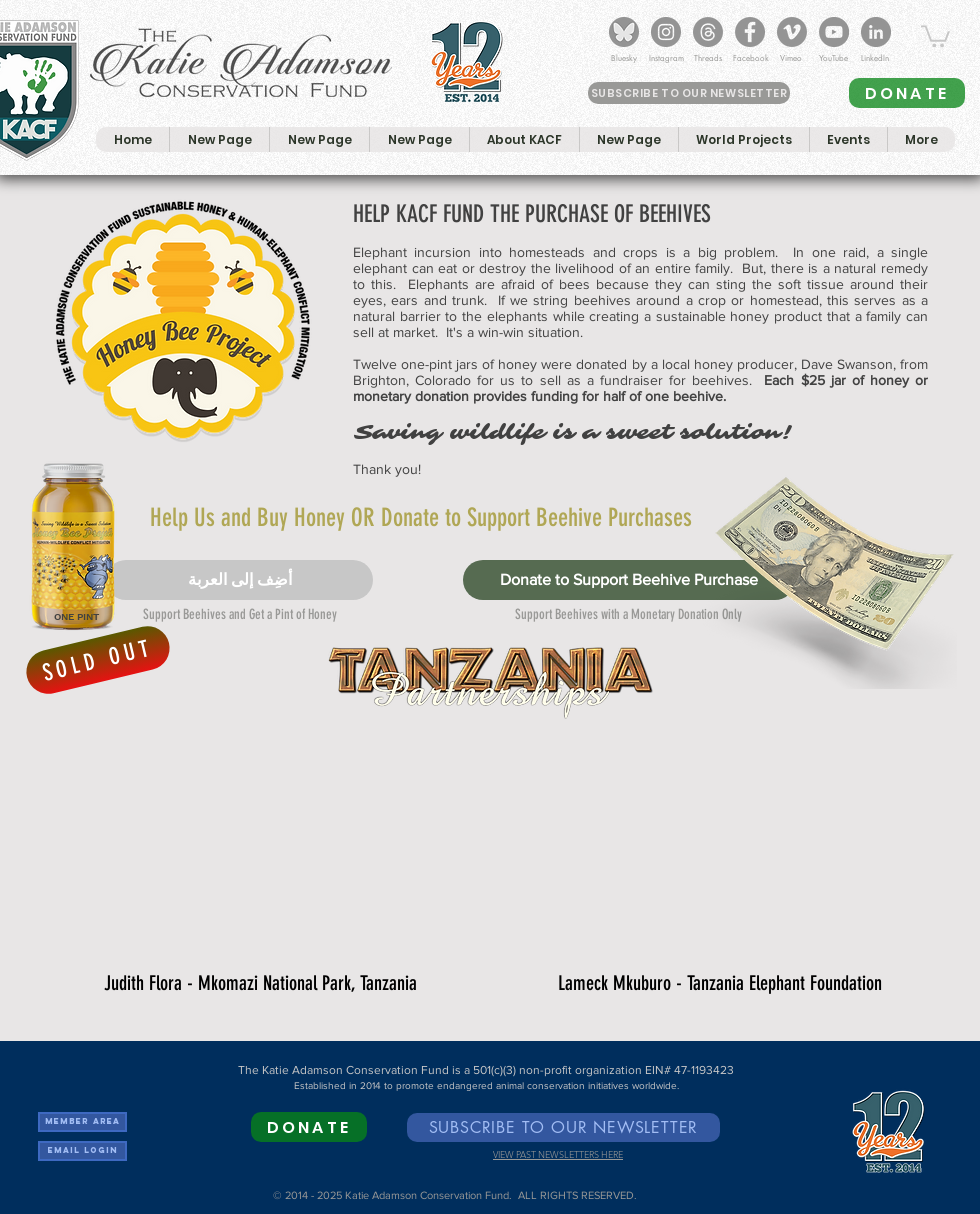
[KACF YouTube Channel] (834, 32)
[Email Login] (82, 1151)
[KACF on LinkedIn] (876, 32)
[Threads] (708, 32)
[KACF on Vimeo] (792, 32)
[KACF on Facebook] (750, 32)
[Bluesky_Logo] (624, 32)
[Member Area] (82, 1122)
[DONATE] (907, 93)
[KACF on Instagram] (666, 32)
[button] (935, 35)
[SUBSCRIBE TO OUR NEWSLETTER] (689, 93)
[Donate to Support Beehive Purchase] (629, 580)
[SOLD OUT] (98, 660)
